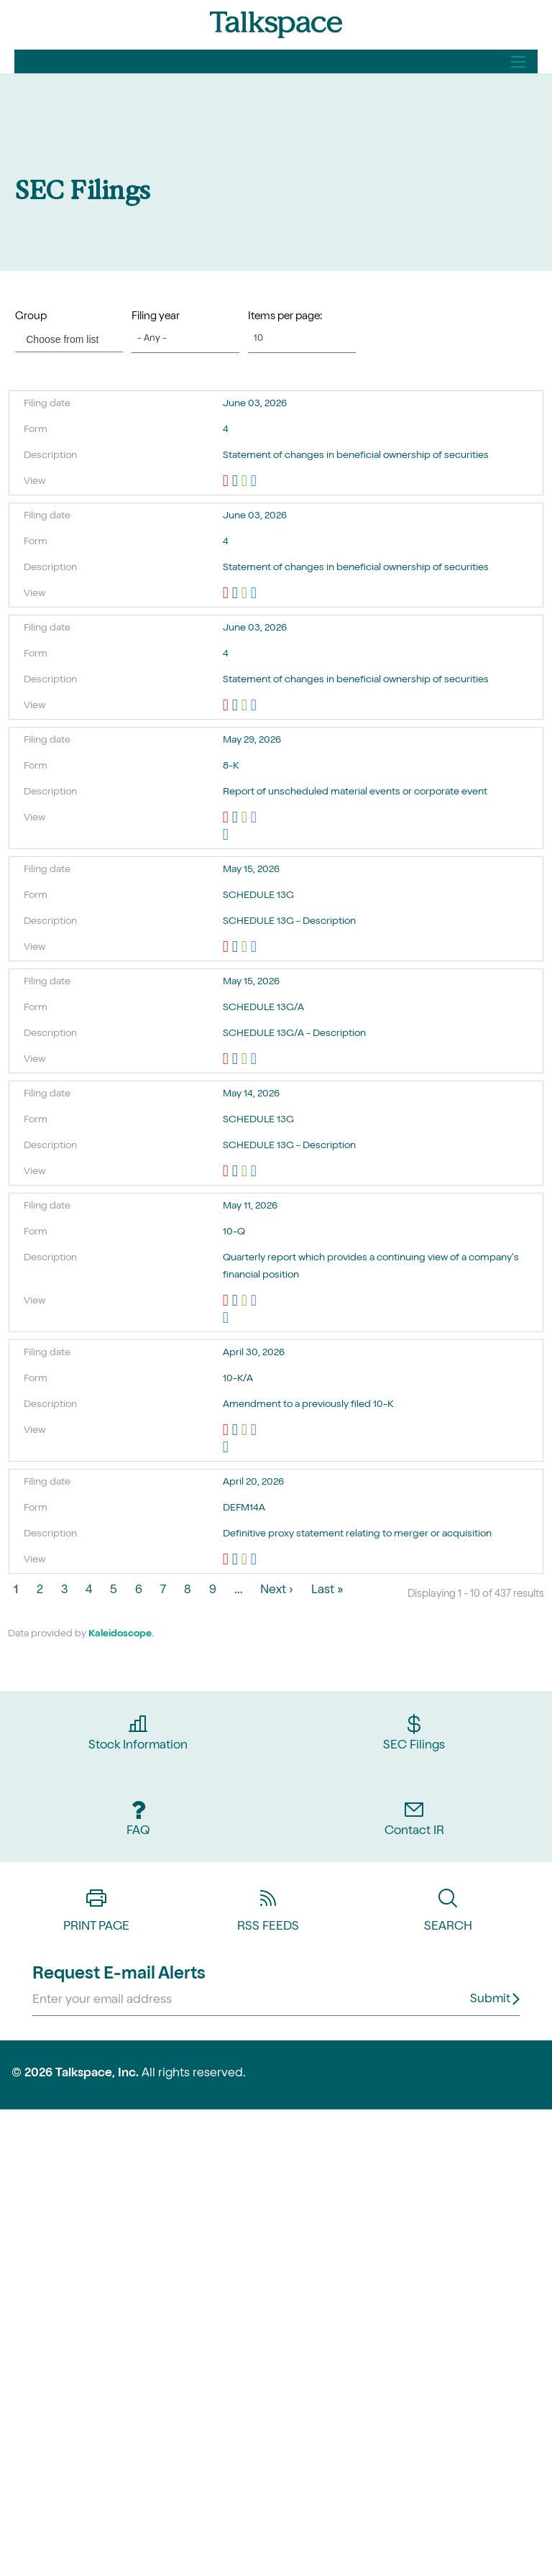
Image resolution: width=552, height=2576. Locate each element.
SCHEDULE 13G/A (263, 1008)
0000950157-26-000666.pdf (227, 818)
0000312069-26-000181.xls (246, 1172)
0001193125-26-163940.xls (246, 1560)
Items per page (284, 317)
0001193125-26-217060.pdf (227, 1301)
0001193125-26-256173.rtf (237, 706)
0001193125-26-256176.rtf (237, 593)
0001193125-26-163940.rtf (237, 1560)
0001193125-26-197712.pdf (227, 1430)
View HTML (255, 481)
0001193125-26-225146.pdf (227, 947)
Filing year (156, 317)
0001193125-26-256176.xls (246, 593)
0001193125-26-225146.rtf (237, 947)
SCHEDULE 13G (258, 896)
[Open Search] (518, 62)
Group (31, 317)
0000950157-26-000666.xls (246, 818)
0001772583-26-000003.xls (246, 1059)
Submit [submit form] (490, 2000)
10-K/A (238, 1379)
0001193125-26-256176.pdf (227, 593)
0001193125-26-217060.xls (246, 1301)
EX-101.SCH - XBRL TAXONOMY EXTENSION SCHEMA (395, 818)
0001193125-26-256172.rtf (237, 481)
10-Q (234, 1232)
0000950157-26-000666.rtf (237, 818)
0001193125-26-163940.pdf (227, 1560)
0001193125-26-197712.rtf (237, 1430)
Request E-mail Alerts (119, 1975)
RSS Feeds (268, 1904)
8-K (231, 766)
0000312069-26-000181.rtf (237, 1172)
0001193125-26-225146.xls (246, 947)
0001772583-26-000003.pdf (227, 1059)
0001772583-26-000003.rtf (237, 1059)
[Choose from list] (64, 339)
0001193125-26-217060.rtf (237, 1301)
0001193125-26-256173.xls (246, 706)
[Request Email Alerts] (276, 2001)
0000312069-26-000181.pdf (227, 1172)
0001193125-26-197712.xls (246, 1430)
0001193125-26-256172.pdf (227, 481)
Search (447, 1904)
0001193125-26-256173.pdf (227, 706)
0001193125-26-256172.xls (246, 481)
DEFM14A (244, 1508)
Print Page (96, 1904)
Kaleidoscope (120, 1634)
